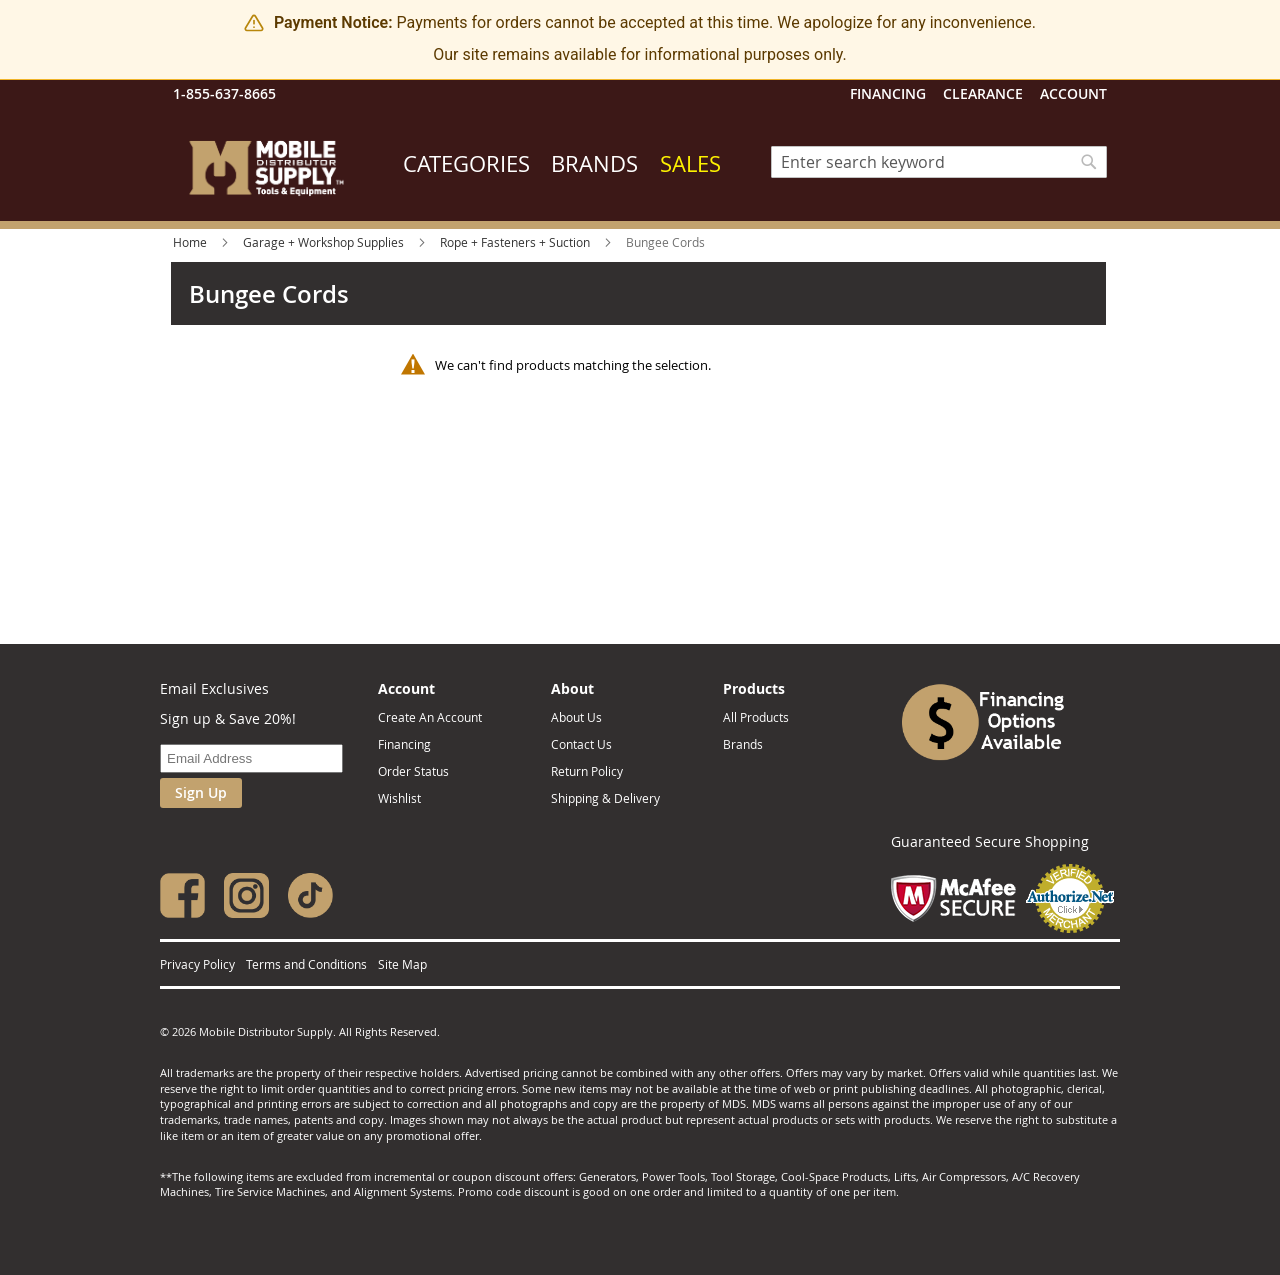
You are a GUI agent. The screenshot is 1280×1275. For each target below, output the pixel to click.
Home (191, 242)
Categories (466, 163)
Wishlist (399, 798)
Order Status (413, 771)
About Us (576, 717)
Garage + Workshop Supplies (325, 242)
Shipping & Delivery (605, 798)
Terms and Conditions (306, 964)
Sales (690, 163)
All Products (756, 717)
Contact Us (581, 744)
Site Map (402, 964)
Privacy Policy (197, 964)
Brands (594, 163)
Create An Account (430, 717)
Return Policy (587, 771)
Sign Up (201, 792)
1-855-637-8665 (224, 93)
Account (1073, 93)
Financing (888, 93)
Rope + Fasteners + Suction (516, 242)
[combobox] (939, 162)
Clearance (983, 93)
